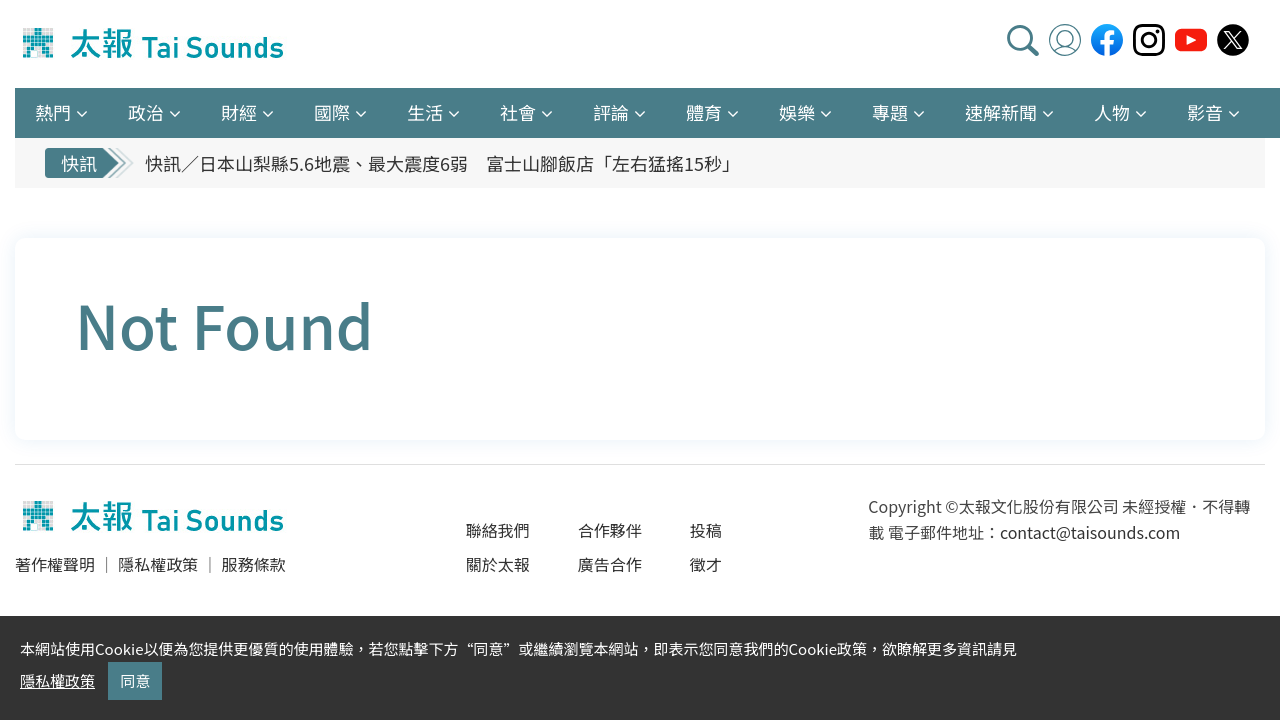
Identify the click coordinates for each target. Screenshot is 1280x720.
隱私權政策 (158, 564)
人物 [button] (1112, 112)
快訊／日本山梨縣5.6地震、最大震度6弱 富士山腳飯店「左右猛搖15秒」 (442, 163)
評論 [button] (611, 112)
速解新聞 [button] (1001, 112)
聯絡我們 (498, 530)
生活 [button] (425, 112)
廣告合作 (610, 564)
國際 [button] (332, 112)
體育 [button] (704, 112)
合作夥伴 (610, 530)
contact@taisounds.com (1090, 532)
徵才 (706, 564)
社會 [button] (518, 112)
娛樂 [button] (797, 112)
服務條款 (253, 564)
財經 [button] (239, 112)
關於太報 (498, 564)
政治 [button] (146, 112)
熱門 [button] (53, 112)
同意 (135, 680)
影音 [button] (1205, 112)
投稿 (706, 530)
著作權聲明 (55, 564)
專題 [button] (890, 112)
